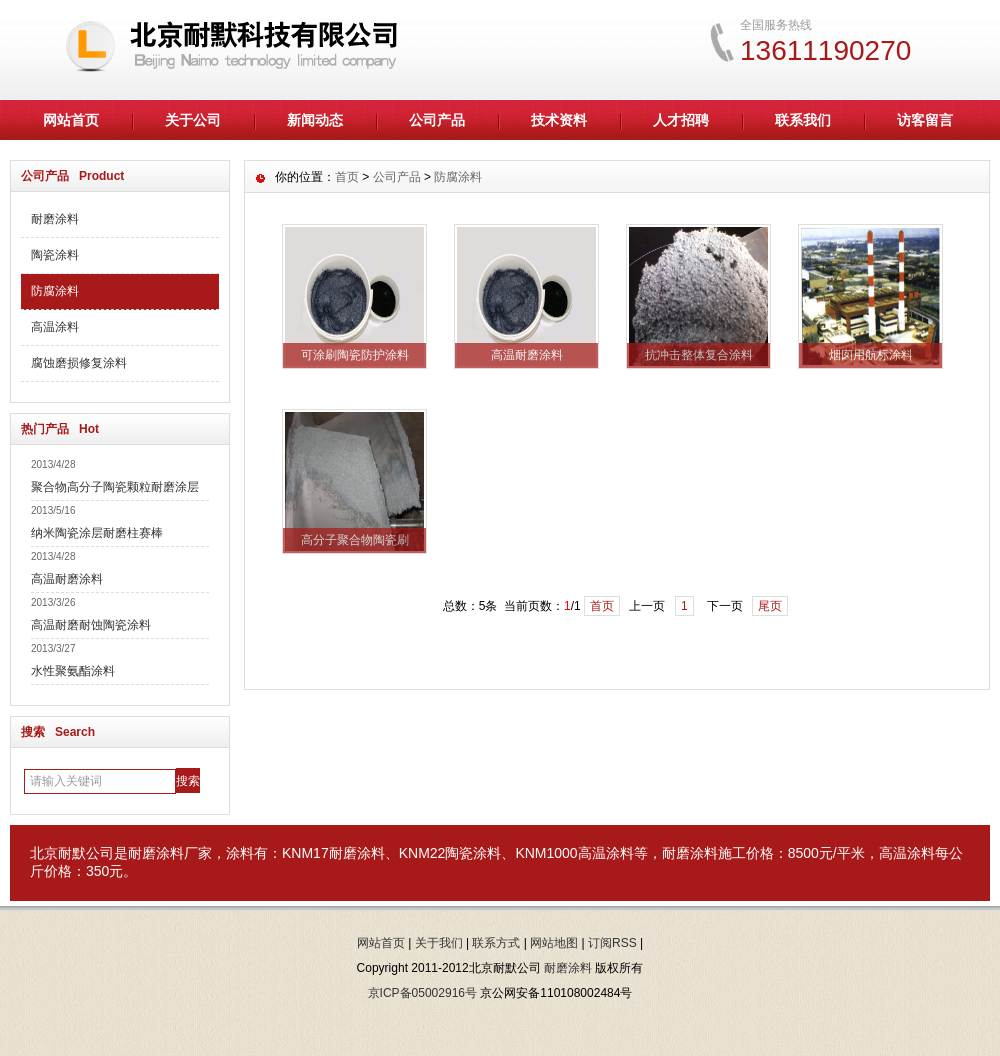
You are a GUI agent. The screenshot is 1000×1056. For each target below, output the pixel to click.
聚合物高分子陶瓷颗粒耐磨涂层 (115, 487)
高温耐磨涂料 (67, 579)
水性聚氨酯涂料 (73, 671)
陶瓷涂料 (55, 255)
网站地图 (554, 943)
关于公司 (193, 120)
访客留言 (925, 120)
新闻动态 (315, 120)
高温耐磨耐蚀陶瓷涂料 (91, 625)
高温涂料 (55, 327)
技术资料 (559, 120)
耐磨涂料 (55, 219)
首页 (347, 177)
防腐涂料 (55, 291)
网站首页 (71, 120)
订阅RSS (612, 943)
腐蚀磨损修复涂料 (79, 363)
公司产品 (437, 120)
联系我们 (803, 120)
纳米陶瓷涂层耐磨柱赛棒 (97, 533)
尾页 (770, 606)
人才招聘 (681, 120)
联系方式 (496, 943)
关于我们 (439, 943)
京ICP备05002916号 (422, 993)
